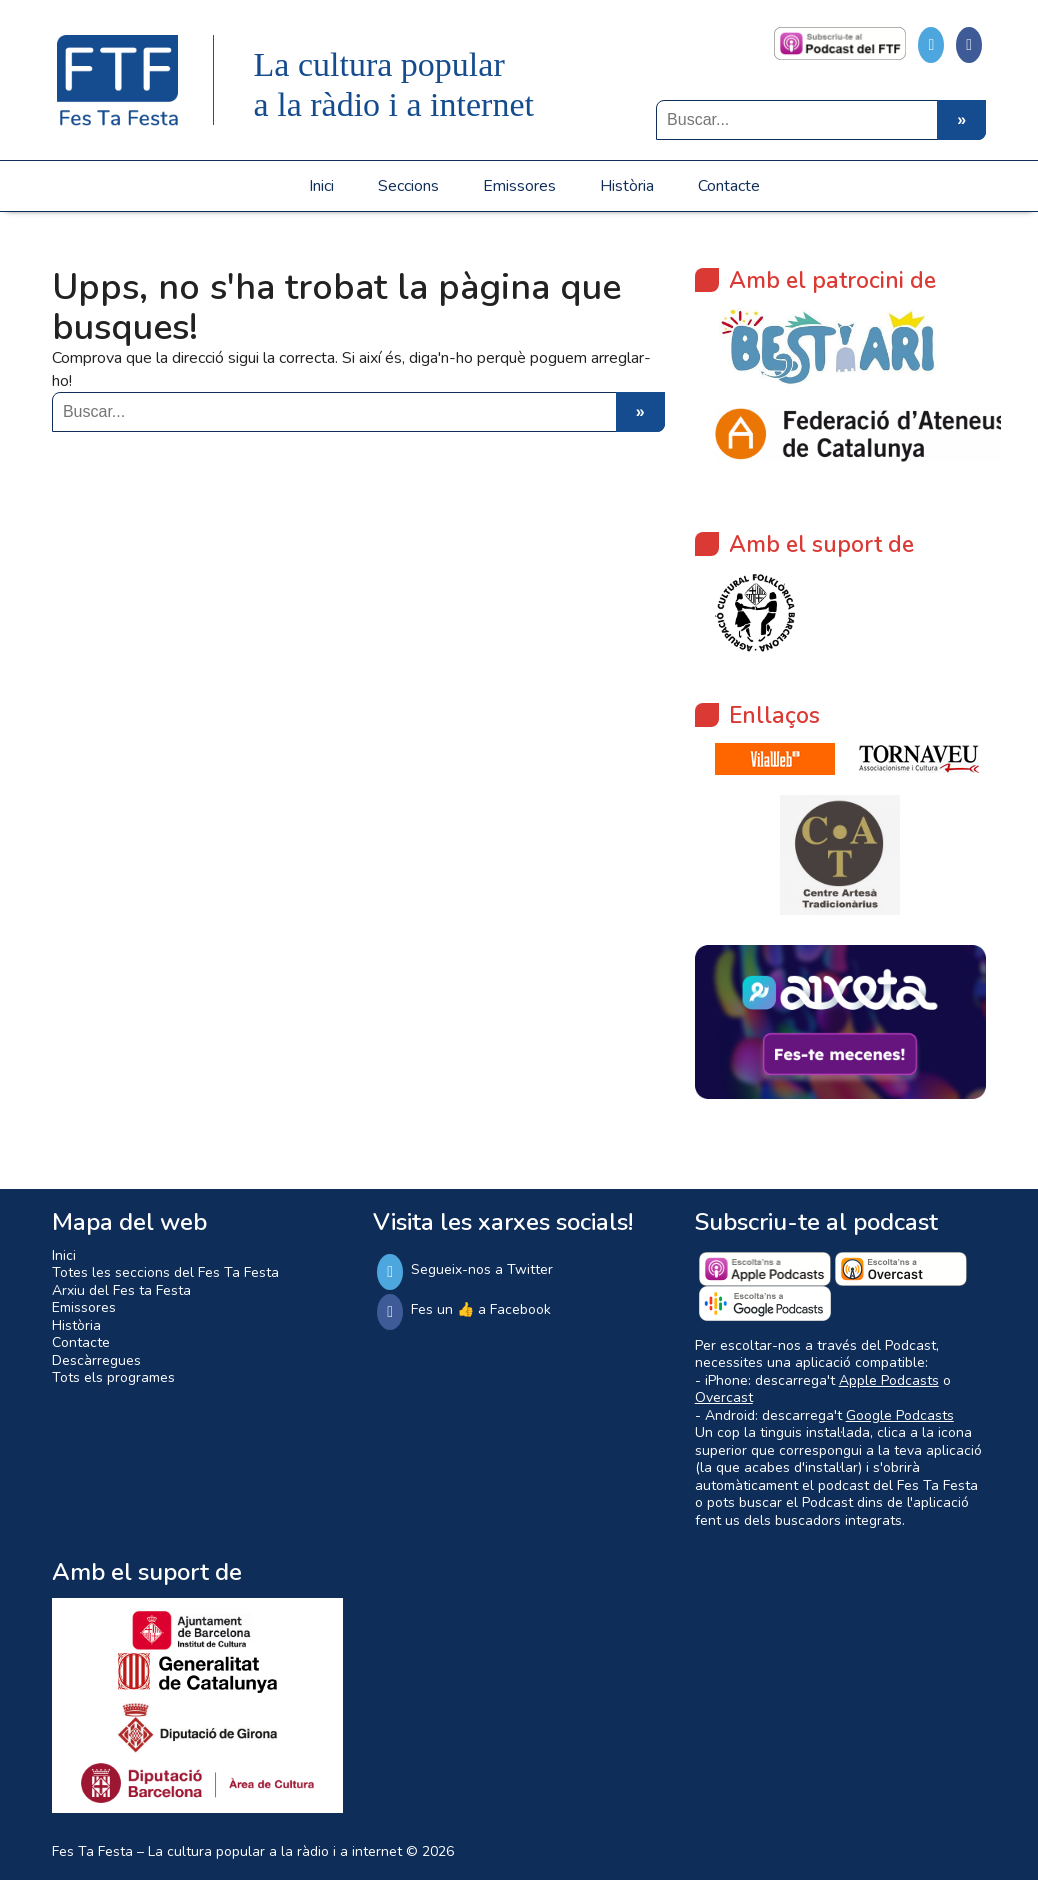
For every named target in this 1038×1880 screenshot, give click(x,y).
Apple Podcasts (889, 1380)
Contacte (729, 186)
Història (627, 186)
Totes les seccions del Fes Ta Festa (165, 1272)
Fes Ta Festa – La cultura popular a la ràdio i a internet (227, 1851)
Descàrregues (96, 1360)
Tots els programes (113, 1377)
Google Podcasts (900, 1415)
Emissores (519, 186)
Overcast (724, 1397)
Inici (321, 186)
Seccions (408, 186)
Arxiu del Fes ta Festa (121, 1290)
